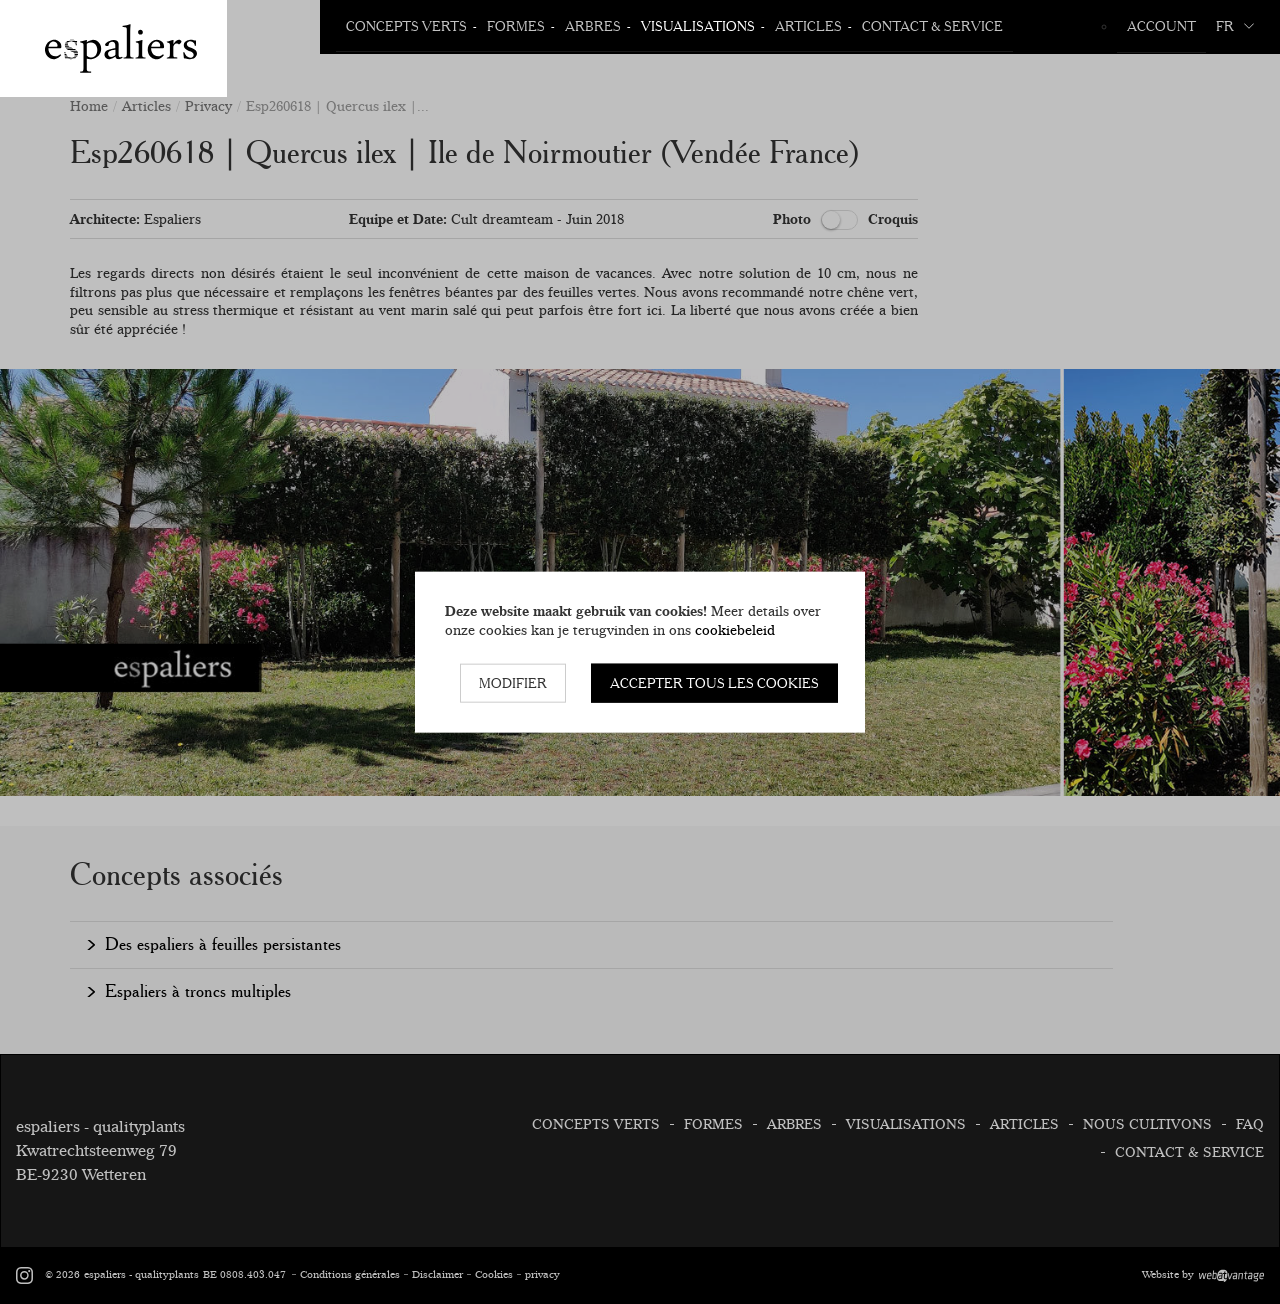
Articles (808, 26)
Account (1161, 26)
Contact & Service (932, 26)
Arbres (593, 26)
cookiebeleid (735, 629)
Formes (516, 26)
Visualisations (698, 26)
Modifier (513, 683)
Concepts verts (406, 26)
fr (1235, 26)
